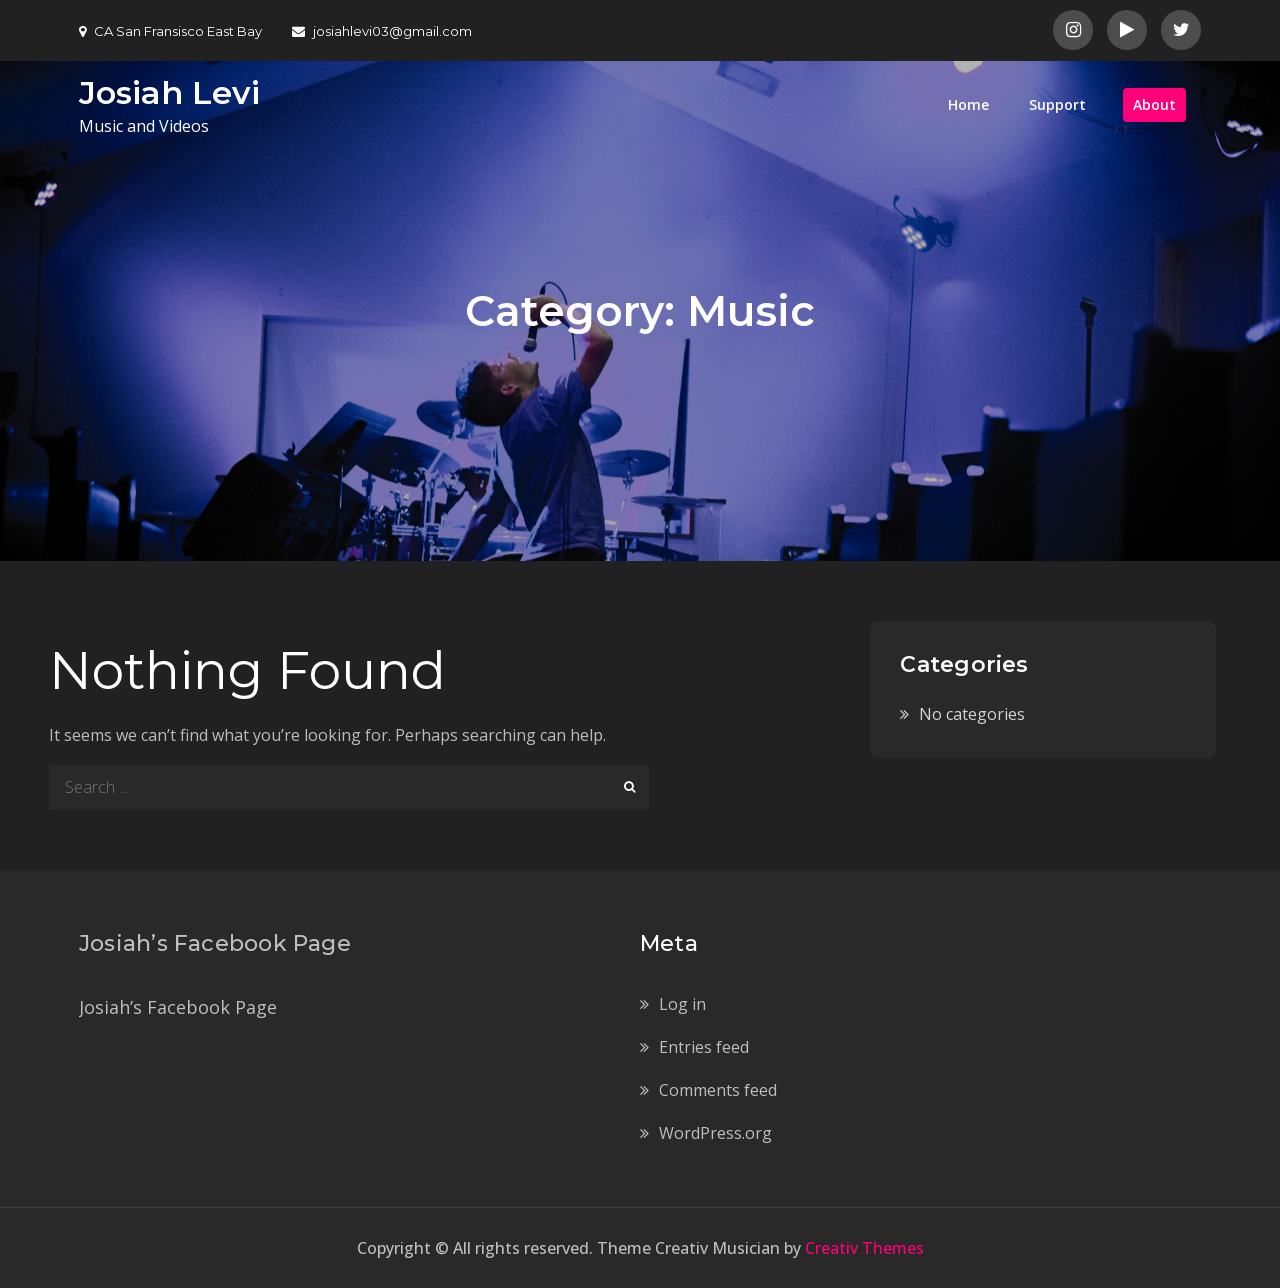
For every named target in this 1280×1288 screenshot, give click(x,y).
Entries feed (704, 1047)
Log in (682, 1004)
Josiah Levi (169, 92)
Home (968, 104)
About (1154, 104)
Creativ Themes (864, 1248)
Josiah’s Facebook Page (215, 943)
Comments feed (718, 1090)
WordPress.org (715, 1133)
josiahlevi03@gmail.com (382, 31)
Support (1057, 104)
